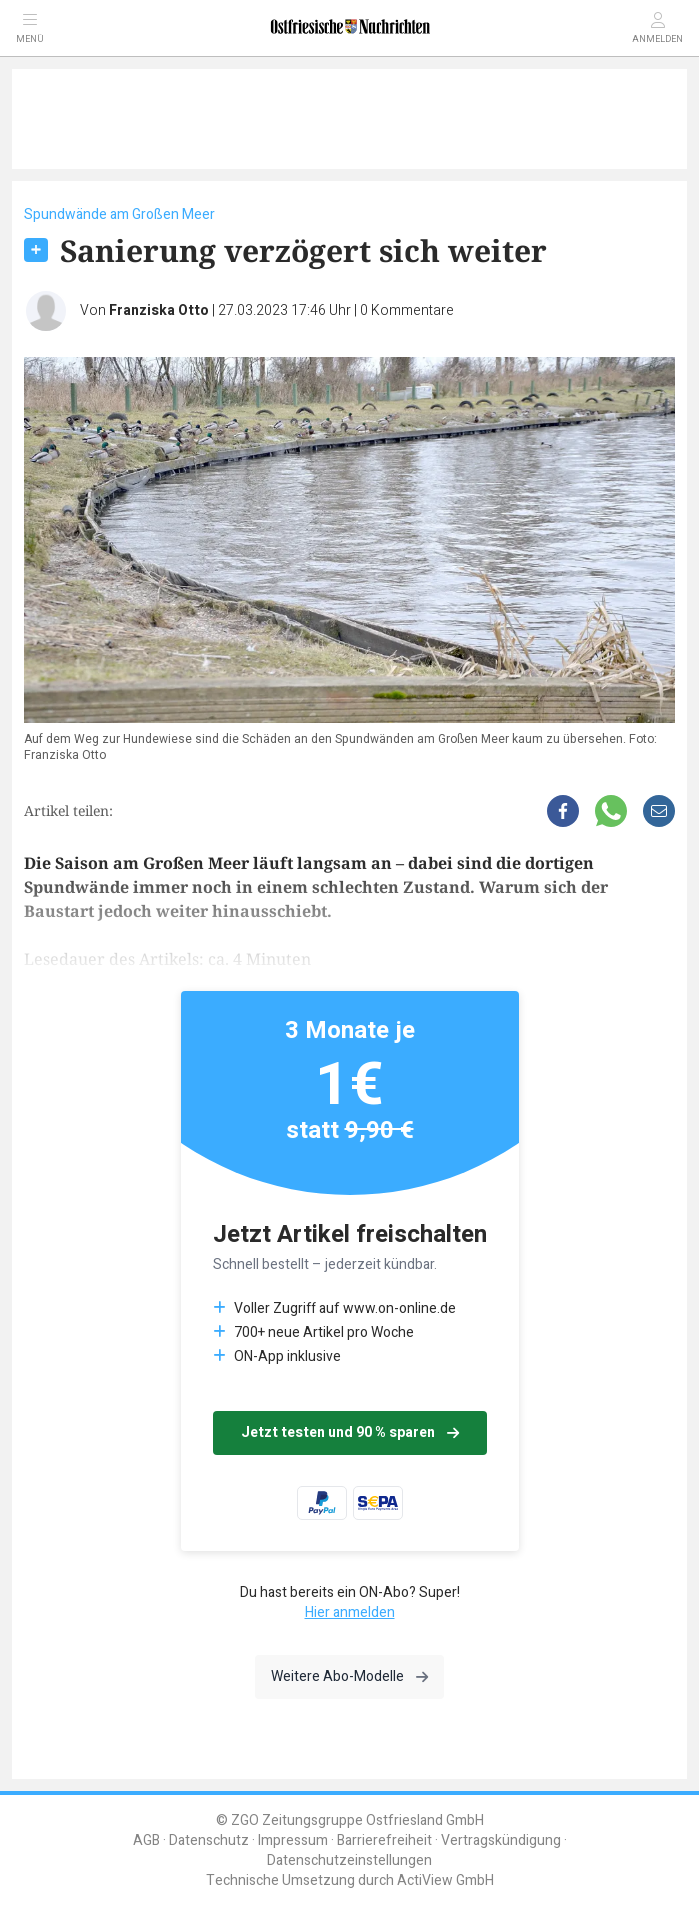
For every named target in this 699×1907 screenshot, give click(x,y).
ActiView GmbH (445, 1880)
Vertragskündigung (501, 1840)
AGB (146, 1840)
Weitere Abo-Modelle (349, 1676)
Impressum (293, 1840)
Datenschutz (209, 1840)
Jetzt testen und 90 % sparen (350, 1432)
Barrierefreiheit (384, 1840)
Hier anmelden (350, 1612)
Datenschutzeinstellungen (349, 1860)
